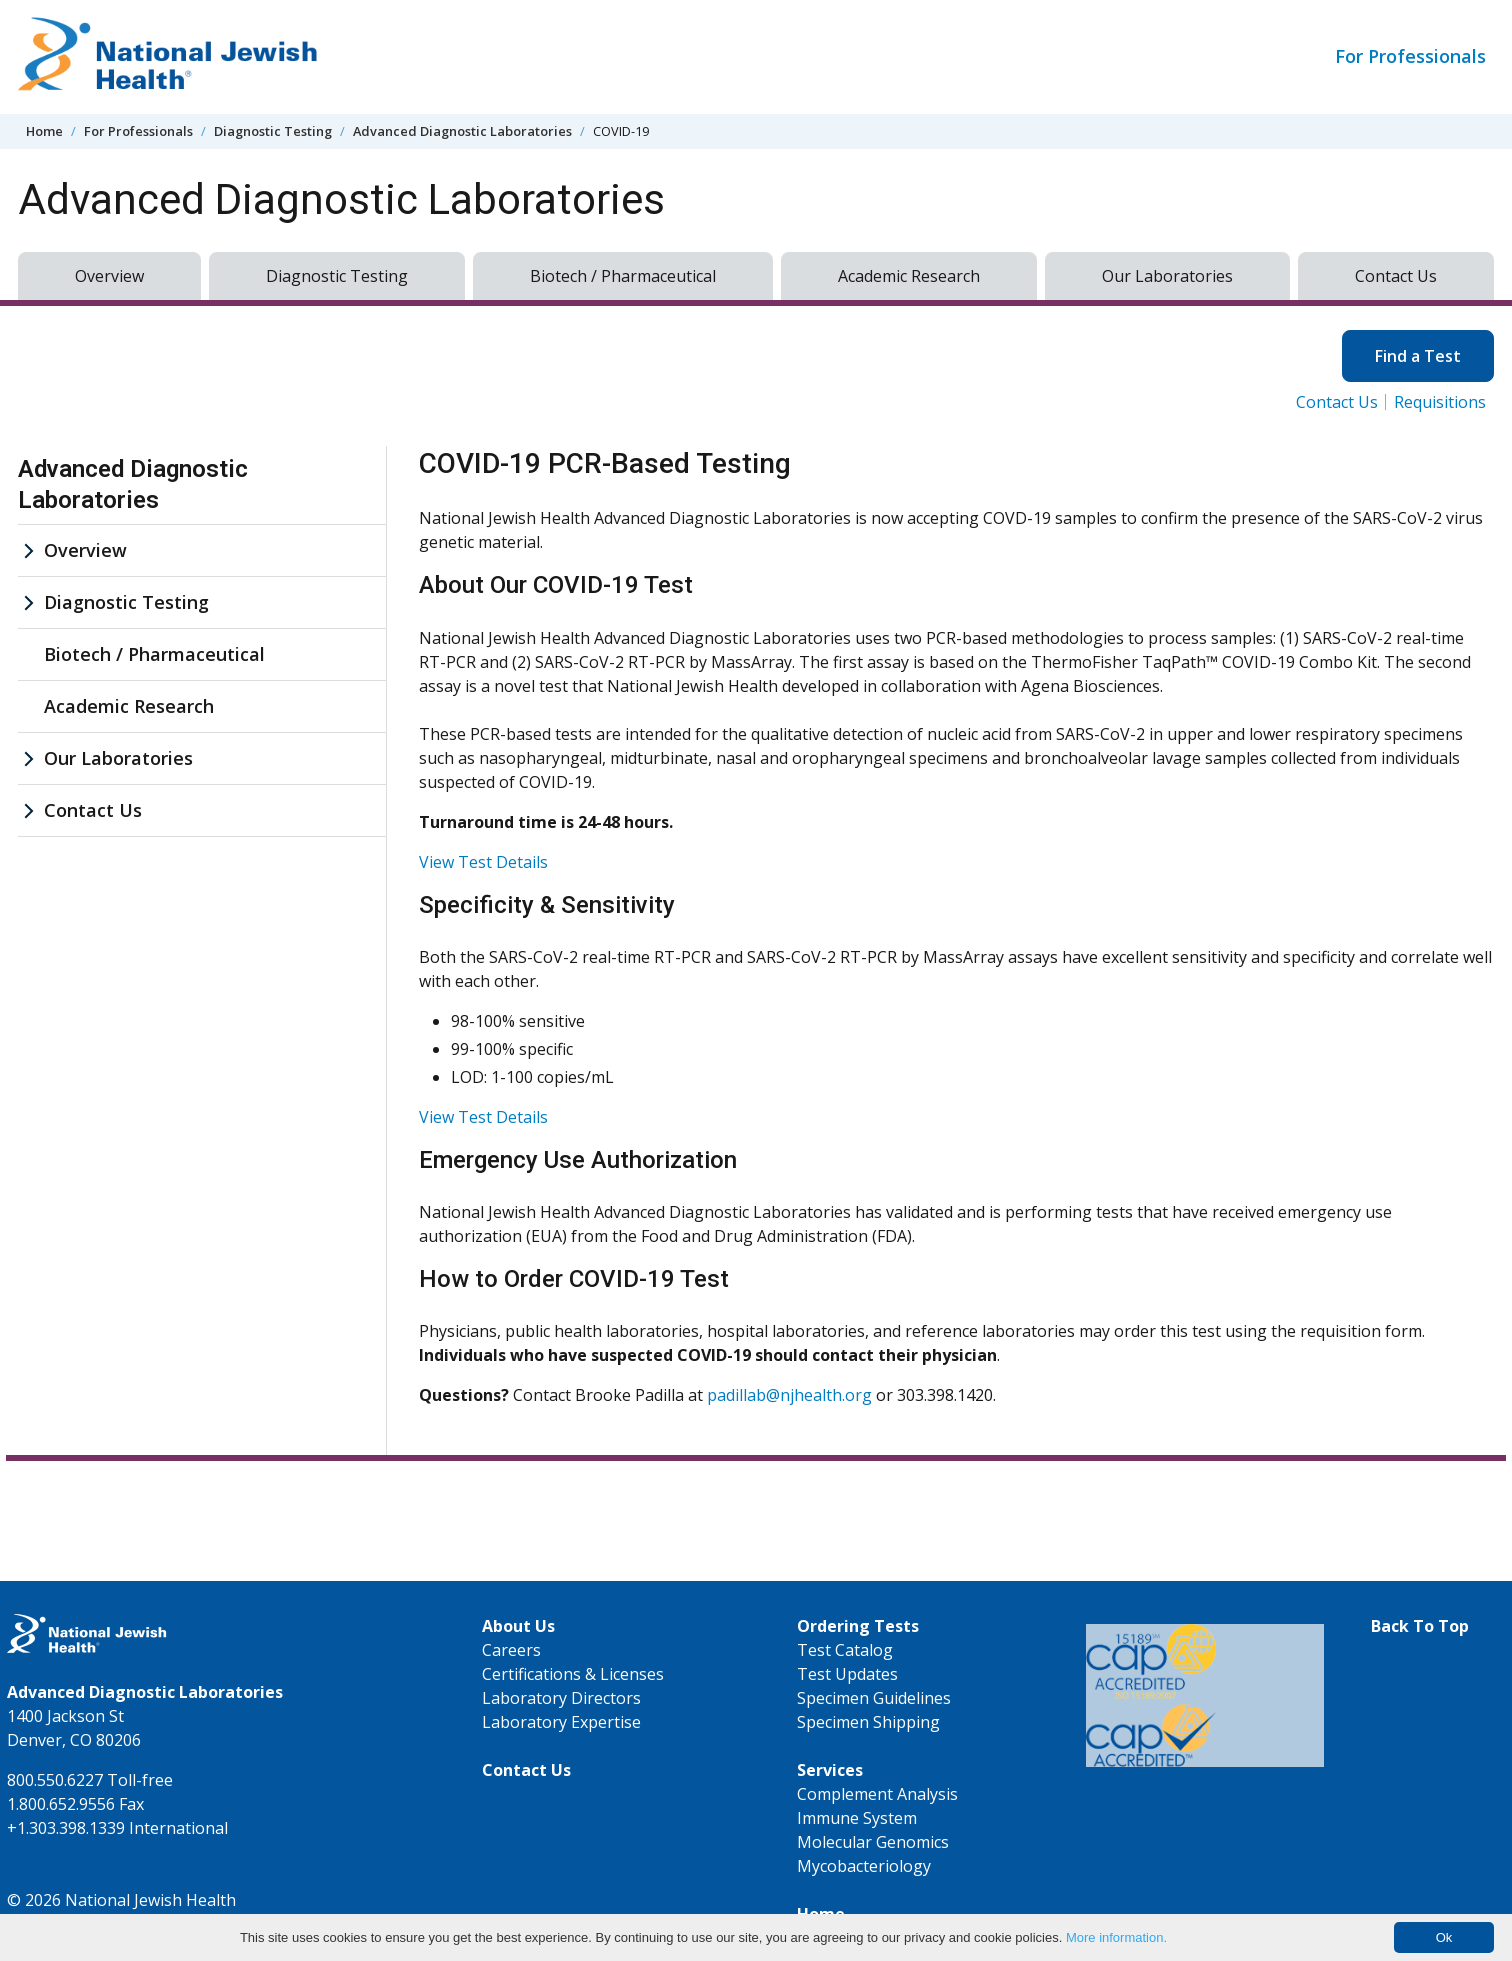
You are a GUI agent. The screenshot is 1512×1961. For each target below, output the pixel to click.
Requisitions (1440, 402)
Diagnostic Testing (273, 131)
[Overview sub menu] (28, 550)
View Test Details (483, 862)
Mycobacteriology (864, 1866)
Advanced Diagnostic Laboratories (462, 131)
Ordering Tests (858, 1626)
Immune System (857, 1818)
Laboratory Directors (561, 1698)
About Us (518, 1626)
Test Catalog (845, 1650)
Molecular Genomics (873, 1842)
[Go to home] (168, 57)
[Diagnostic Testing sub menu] (28, 602)
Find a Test (1418, 356)
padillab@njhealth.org (789, 1395)
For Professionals (1410, 56)
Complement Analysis (877, 1794)
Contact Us (1396, 276)
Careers (511, 1650)
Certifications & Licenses (573, 1674)
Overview (109, 276)
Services (830, 1770)
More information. (1116, 1937)
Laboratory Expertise (561, 1722)
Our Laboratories (1167, 276)
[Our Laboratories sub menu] (28, 758)
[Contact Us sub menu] (28, 810)
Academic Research (909, 276)
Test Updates (847, 1674)
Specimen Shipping (868, 1722)
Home (44, 131)
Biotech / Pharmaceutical (623, 276)
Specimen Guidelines (874, 1698)
